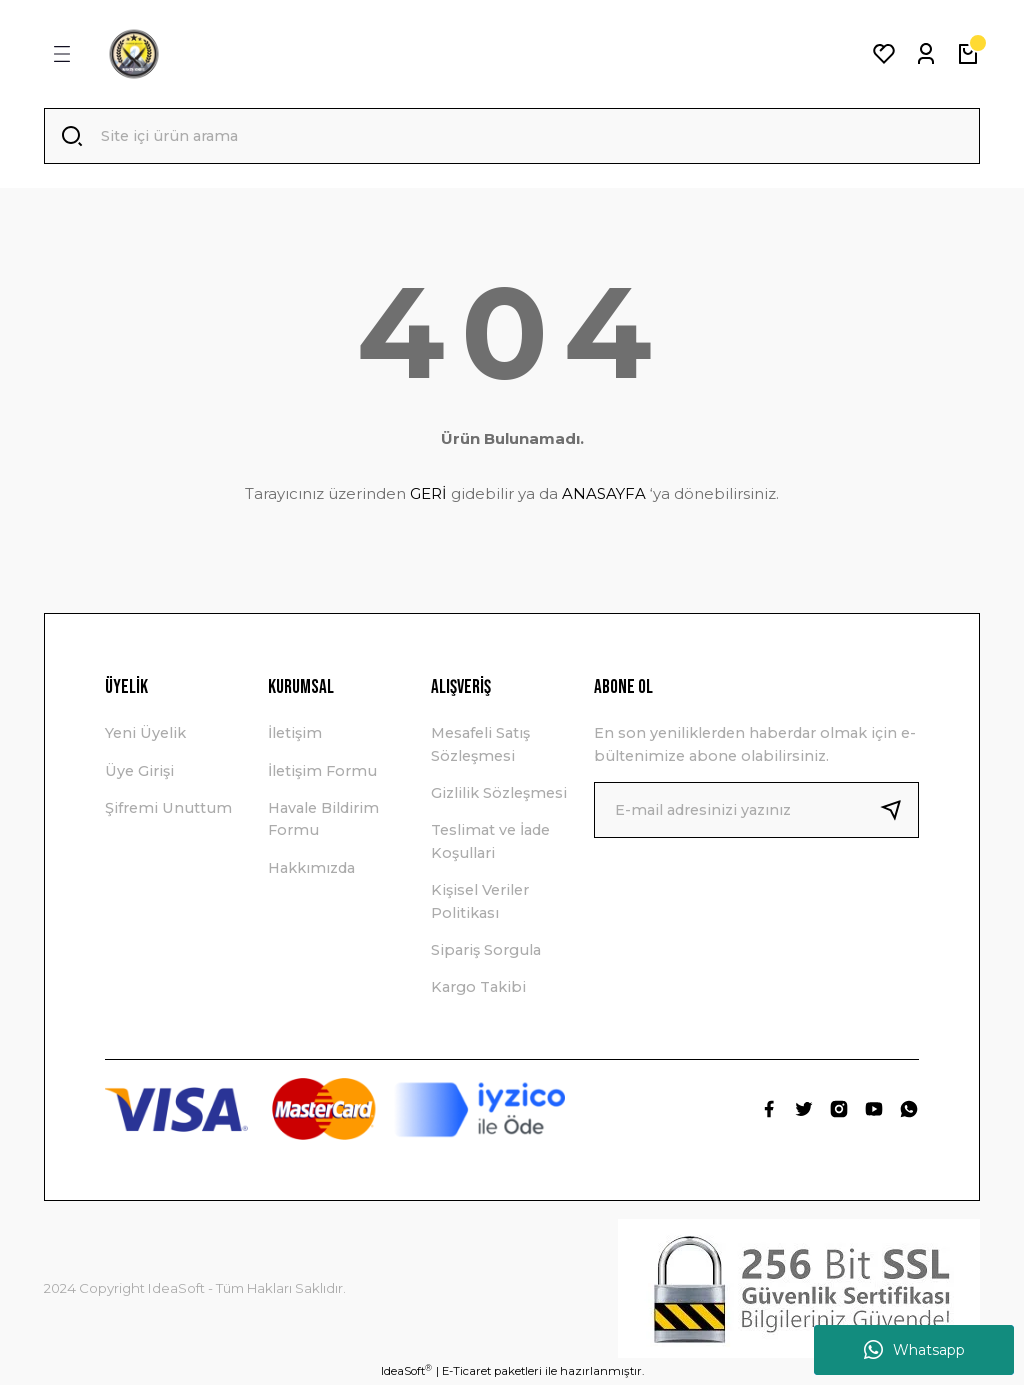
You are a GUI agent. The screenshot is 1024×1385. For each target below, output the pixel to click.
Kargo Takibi (478, 987)
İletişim (295, 733)
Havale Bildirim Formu (323, 819)
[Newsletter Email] (756, 810)
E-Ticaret (466, 1371)
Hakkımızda (311, 868)
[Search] (512, 136)
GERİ (428, 493)
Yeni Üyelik (145, 733)
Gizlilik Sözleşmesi (499, 793)
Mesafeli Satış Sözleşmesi (480, 744)
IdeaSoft (406, 1370)
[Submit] (899, 810)
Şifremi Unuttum (168, 808)
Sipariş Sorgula (486, 950)
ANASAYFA (604, 493)
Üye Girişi (139, 771)
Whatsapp (914, 1350)
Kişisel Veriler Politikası (480, 901)
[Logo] (134, 54)
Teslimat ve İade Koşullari (490, 841)
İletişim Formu (322, 771)
